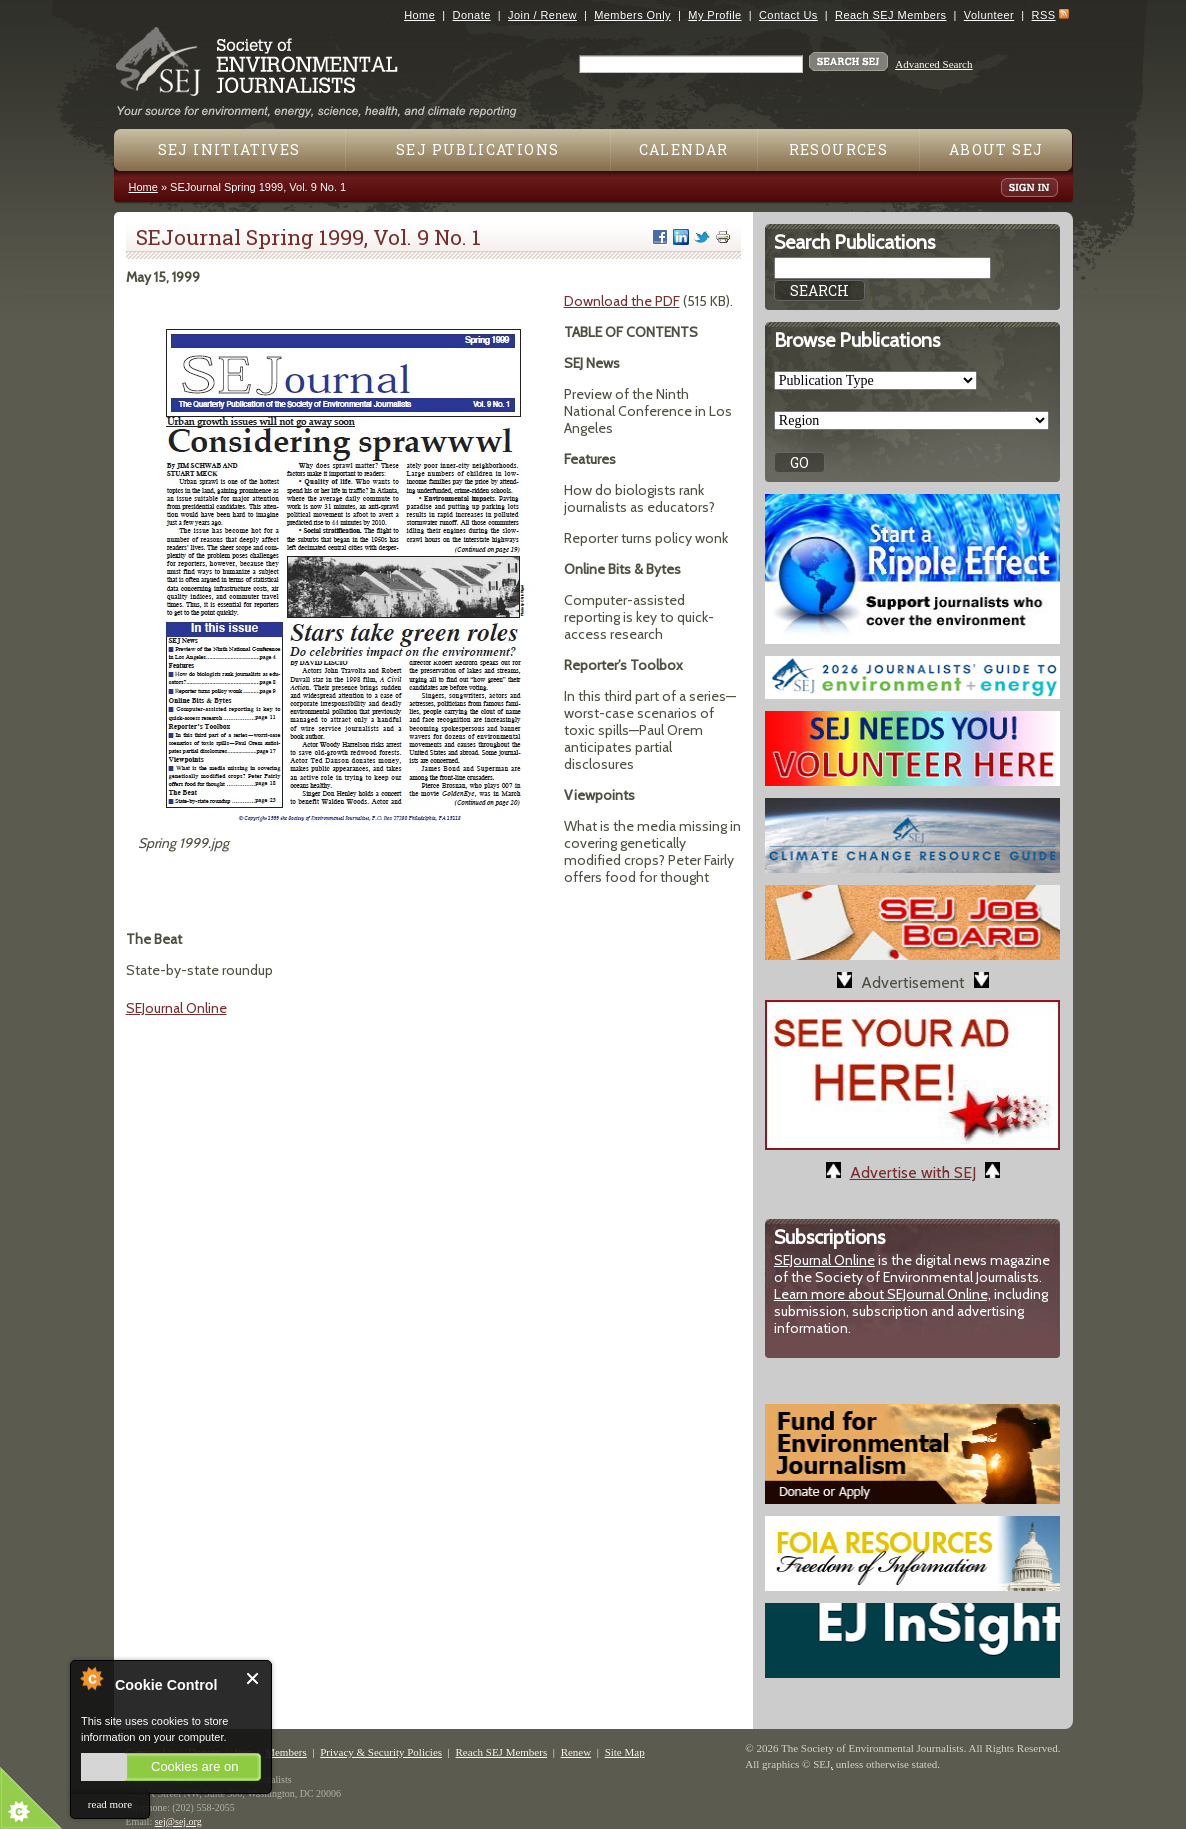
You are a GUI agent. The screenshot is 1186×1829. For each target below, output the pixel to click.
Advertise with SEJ (913, 1172)
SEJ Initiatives (229, 149)
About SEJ (996, 149)
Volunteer (989, 15)
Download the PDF (622, 301)
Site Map (625, 1752)
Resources (839, 149)
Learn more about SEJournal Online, (882, 1294)
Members (286, 1752)
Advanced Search (933, 64)
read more (110, 1804)
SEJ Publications (477, 149)
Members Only (632, 15)
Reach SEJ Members (890, 15)
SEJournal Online (176, 1008)
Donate (472, 15)
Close (253, 1678)
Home (419, 15)
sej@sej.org (178, 1821)
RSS (1044, 15)
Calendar (684, 149)
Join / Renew (542, 15)
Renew (576, 1752)
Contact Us (788, 15)
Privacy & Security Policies (381, 1752)
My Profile (714, 15)
